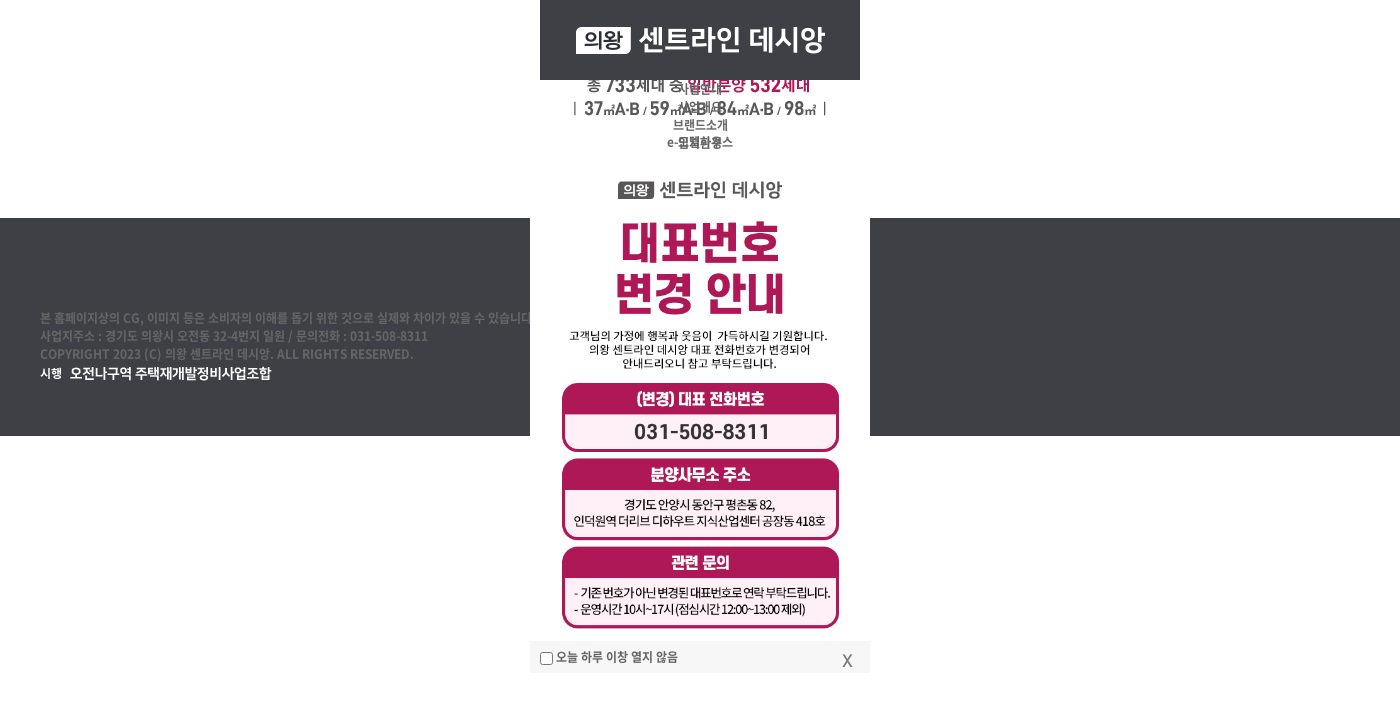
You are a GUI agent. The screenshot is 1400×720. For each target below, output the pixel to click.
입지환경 (700, 143)
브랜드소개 (700, 125)
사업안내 (700, 89)
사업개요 (700, 107)
